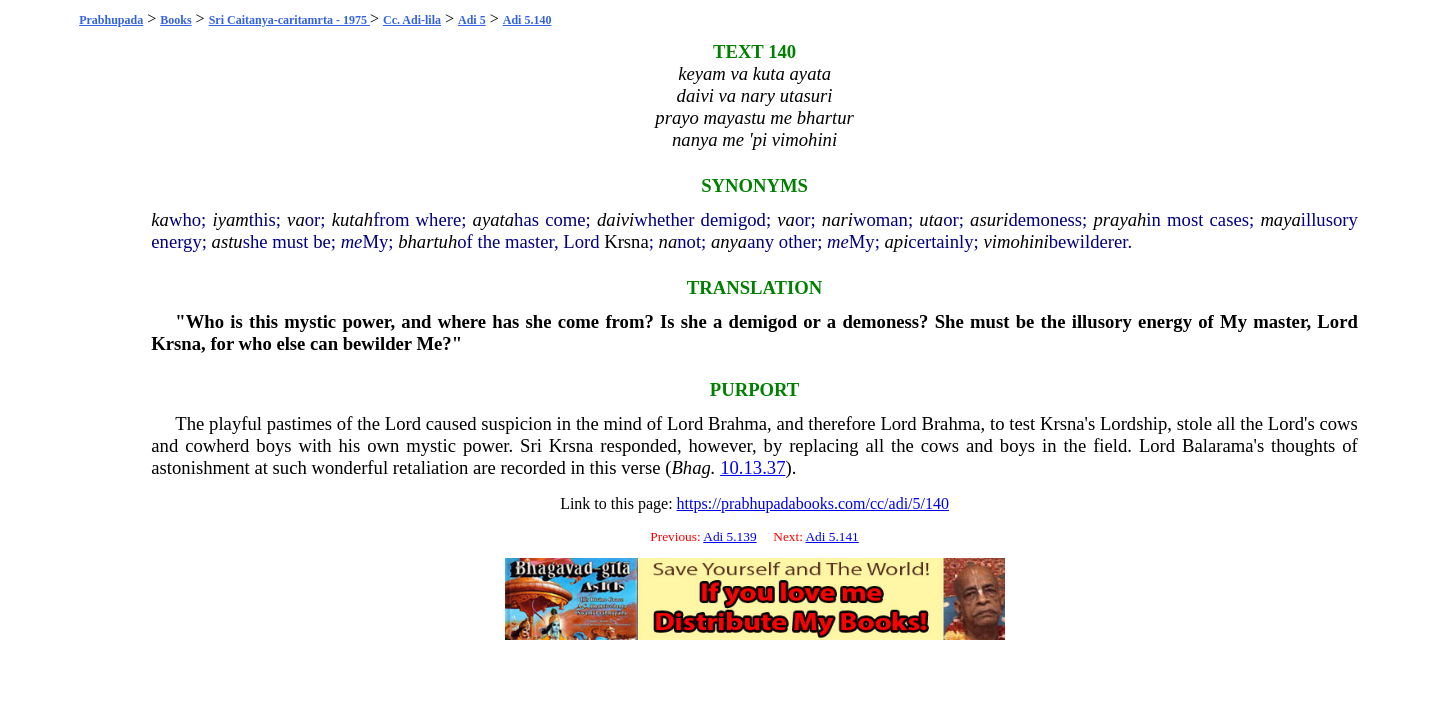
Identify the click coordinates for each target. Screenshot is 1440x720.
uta (931, 219)
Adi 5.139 (729, 536)
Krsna (626, 241)
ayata (493, 219)
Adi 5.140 (527, 20)
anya (729, 241)
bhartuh (427, 241)
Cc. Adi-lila (412, 20)
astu (227, 241)
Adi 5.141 (831, 536)
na (668, 241)
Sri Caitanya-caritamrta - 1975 (289, 20)
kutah (352, 219)
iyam (230, 219)
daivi (615, 219)
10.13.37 (752, 467)
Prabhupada (111, 20)
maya (1280, 219)
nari (837, 219)
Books (175, 20)
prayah (1119, 219)
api (897, 241)
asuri (989, 219)
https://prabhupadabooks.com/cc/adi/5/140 (813, 503)
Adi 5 (472, 20)
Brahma (737, 423)
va (296, 219)
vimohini (1015, 241)
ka (160, 219)
